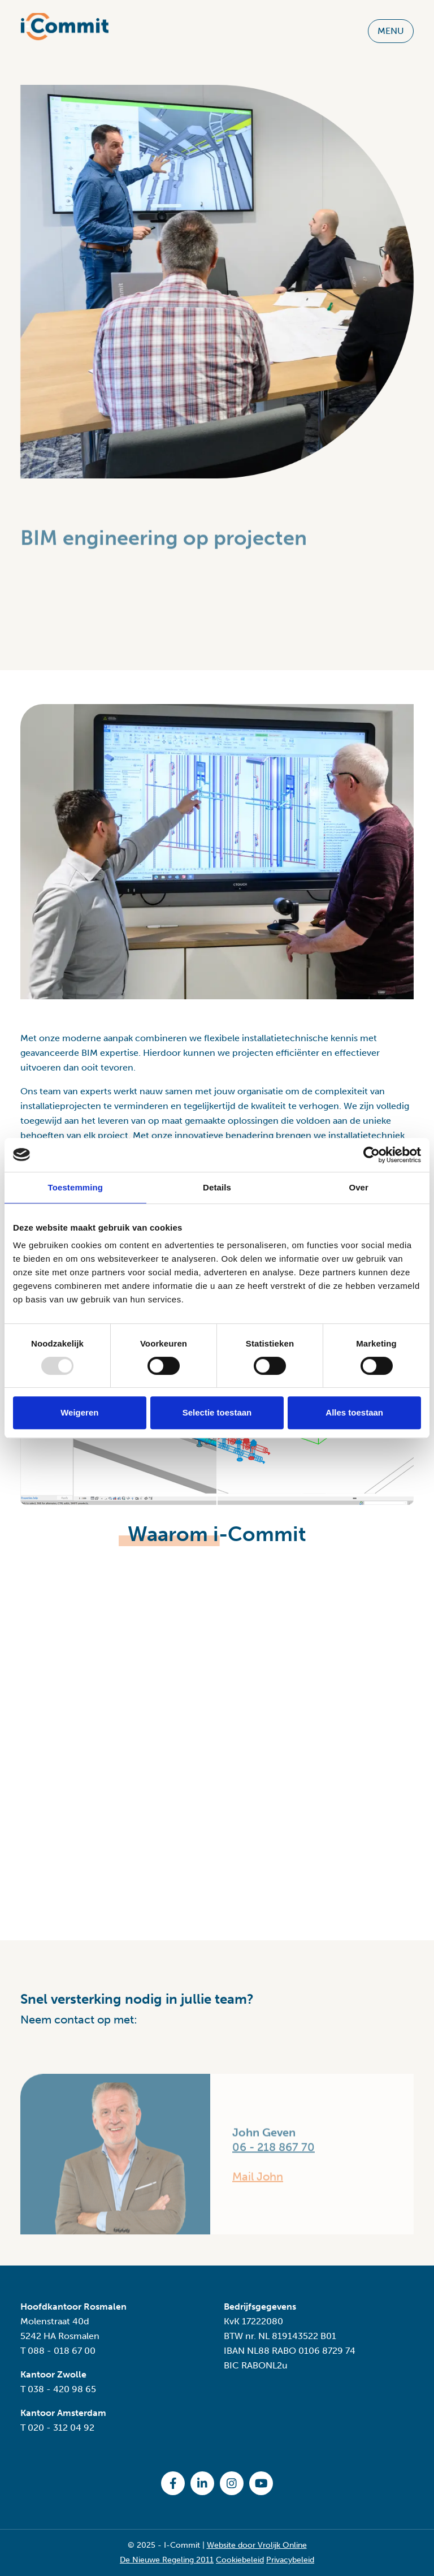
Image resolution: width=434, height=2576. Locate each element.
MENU (390, 24)
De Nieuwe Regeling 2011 (167, 2560)
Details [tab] (217, 1187)
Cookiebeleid (240, 2560)
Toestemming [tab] (75, 1187)
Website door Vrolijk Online (257, 2545)
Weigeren (79, 1412)
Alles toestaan (354, 1412)
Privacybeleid (290, 2560)
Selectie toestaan (217, 1412)
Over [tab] (358, 1187)
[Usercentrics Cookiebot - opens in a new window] (371, 1154)
